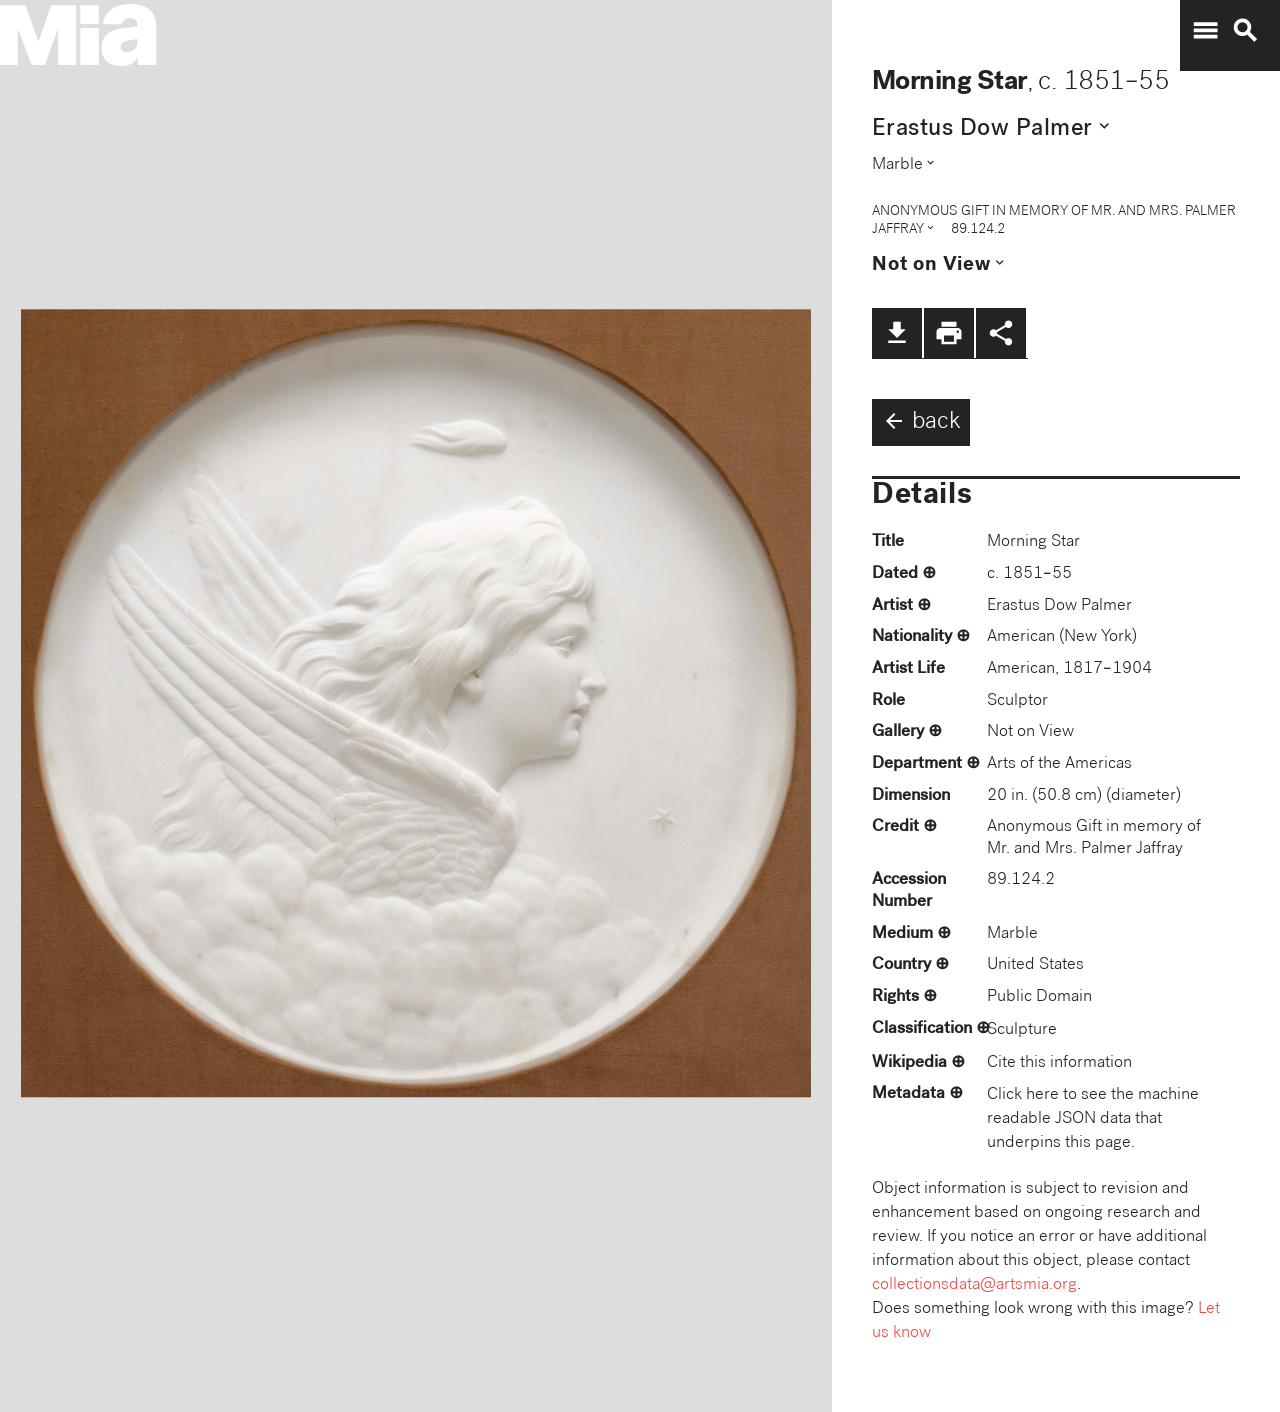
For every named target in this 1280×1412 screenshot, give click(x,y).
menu (1205, 31)
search (1245, 31)
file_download (897, 333)
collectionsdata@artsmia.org (974, 1285)
